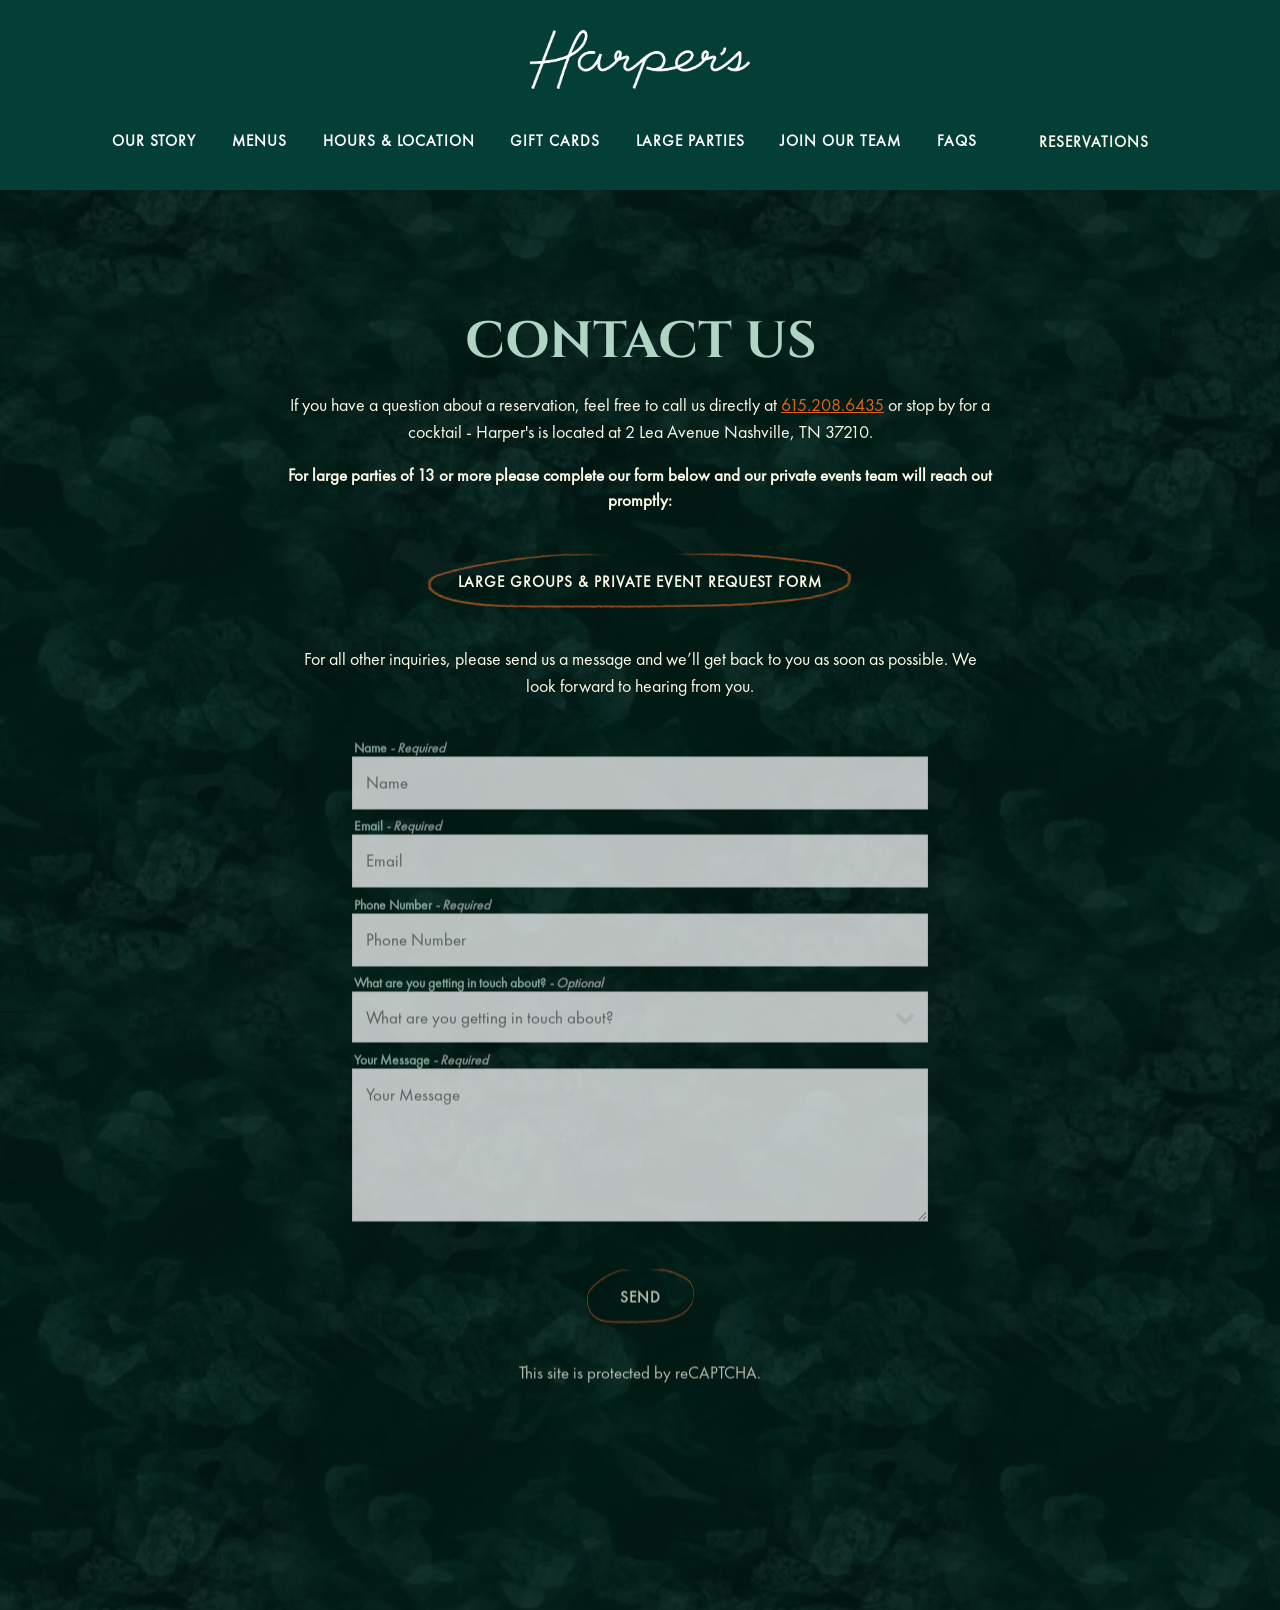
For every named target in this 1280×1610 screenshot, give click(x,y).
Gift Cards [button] (555, 141)
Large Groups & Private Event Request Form (640, 582)
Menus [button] (259, 141)
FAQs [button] (957, 141)
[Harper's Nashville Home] (640, 57)
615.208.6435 (832, 404)
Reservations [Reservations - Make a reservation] (1094, 142)
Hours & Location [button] (399, 141)
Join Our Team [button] (840, 141)
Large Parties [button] (690, 141)
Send (640, 1301)
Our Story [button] (154, 141)
